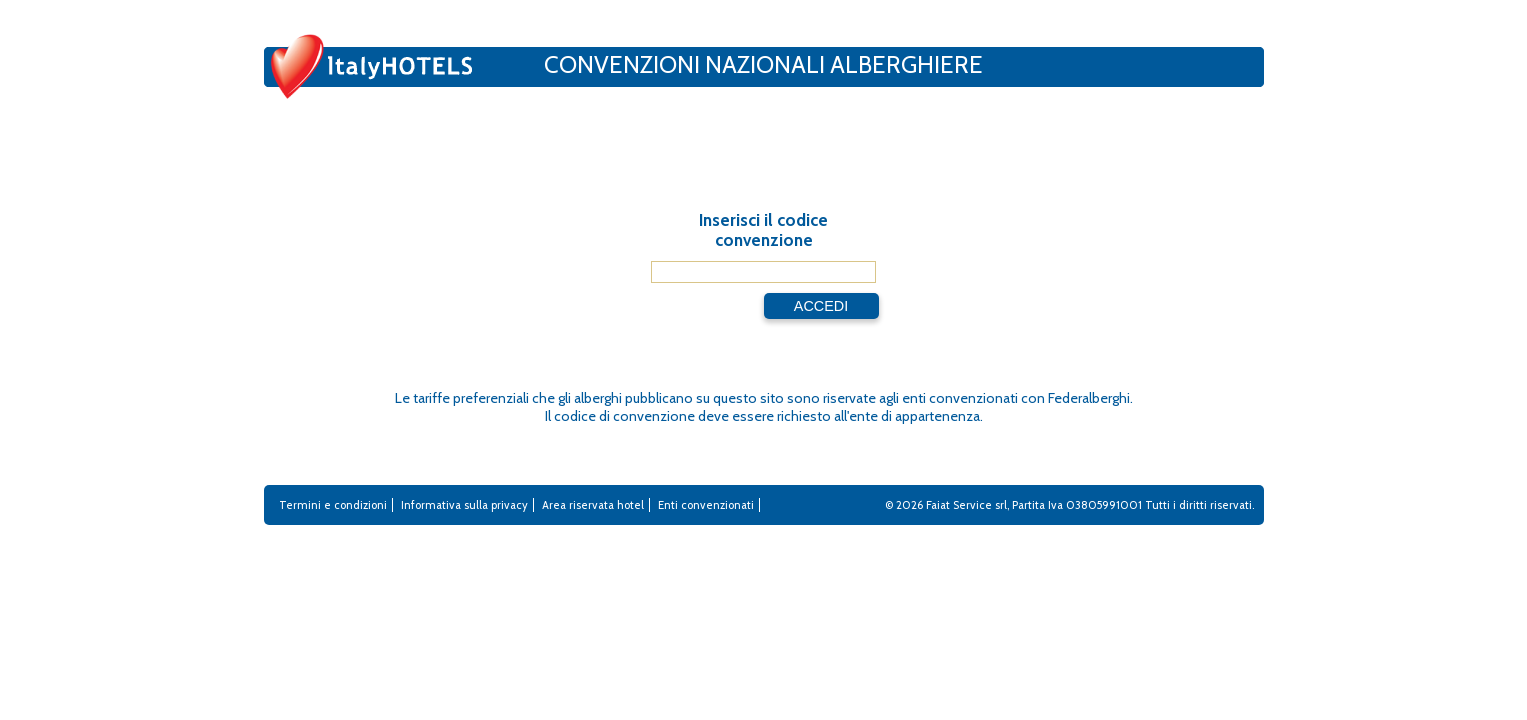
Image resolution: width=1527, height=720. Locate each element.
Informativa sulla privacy (464, 505)
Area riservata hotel (593, 505)
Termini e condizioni (333, 505)
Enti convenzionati (706, 505)
